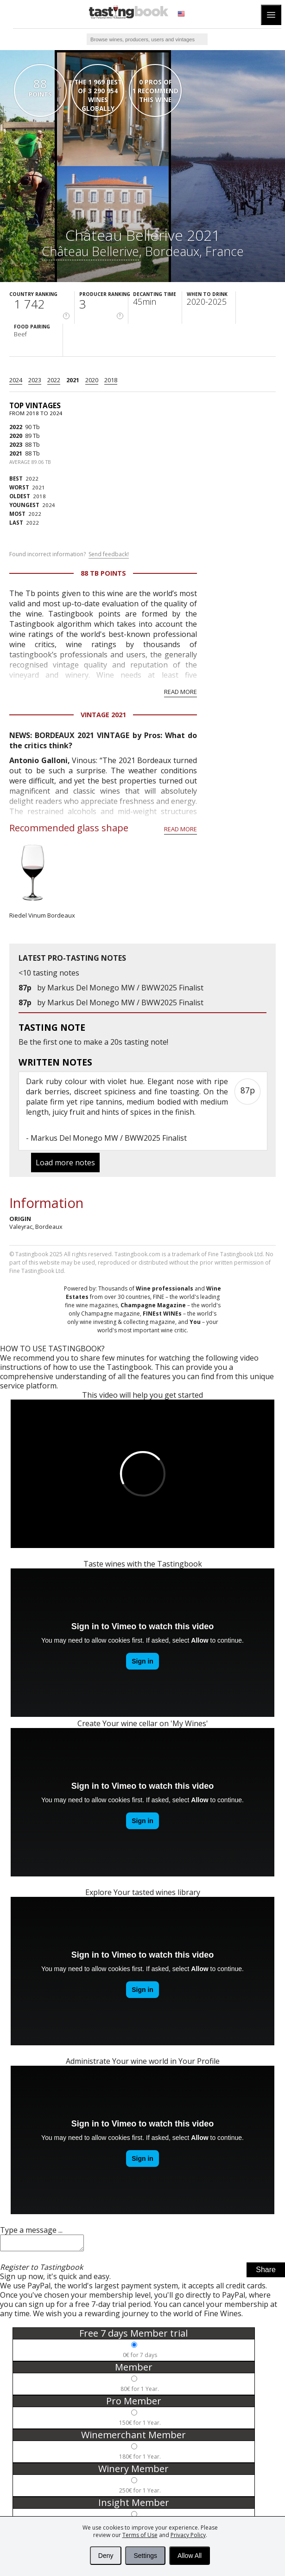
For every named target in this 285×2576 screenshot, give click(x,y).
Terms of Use (140, 2535)
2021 (72, 380)
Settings (145, 2555)
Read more (180, 691)
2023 (34, 380)
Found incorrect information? (69, 554)
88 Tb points (103, 573)
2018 (110, 380)
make (92, 1042)
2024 (15, 380)
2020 (91, 380)
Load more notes (65, 1162)
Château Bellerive (90, 251)
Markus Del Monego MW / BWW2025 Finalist (125, 988)
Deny (106, 2555)
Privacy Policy (188, 2535)
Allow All (189, 2555)
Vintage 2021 (103, 714)
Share (266, 2272)
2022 (53, 380)
